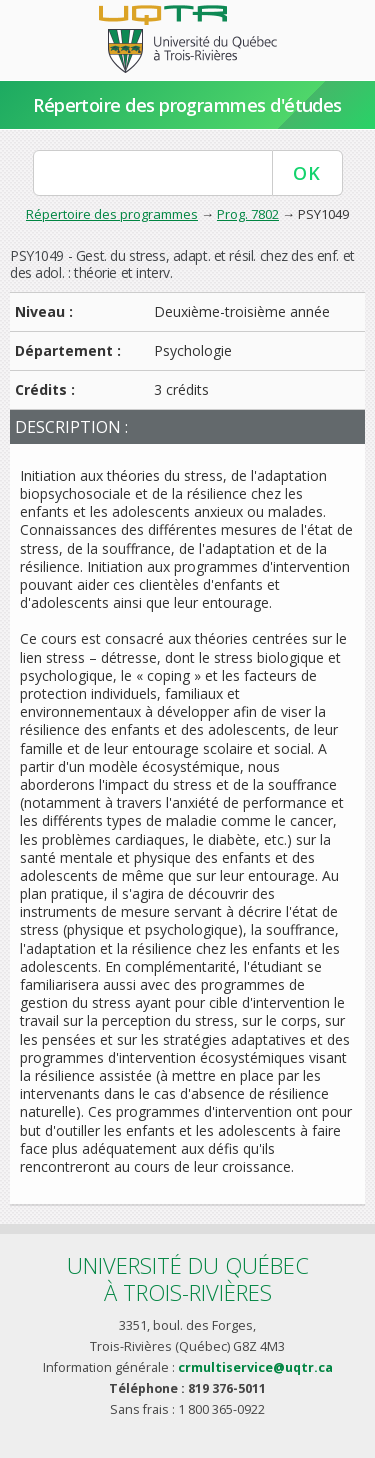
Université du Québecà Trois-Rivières (188, 1278)
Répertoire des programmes (112, 214)
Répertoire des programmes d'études (187, 105)
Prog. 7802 (248, 214)
